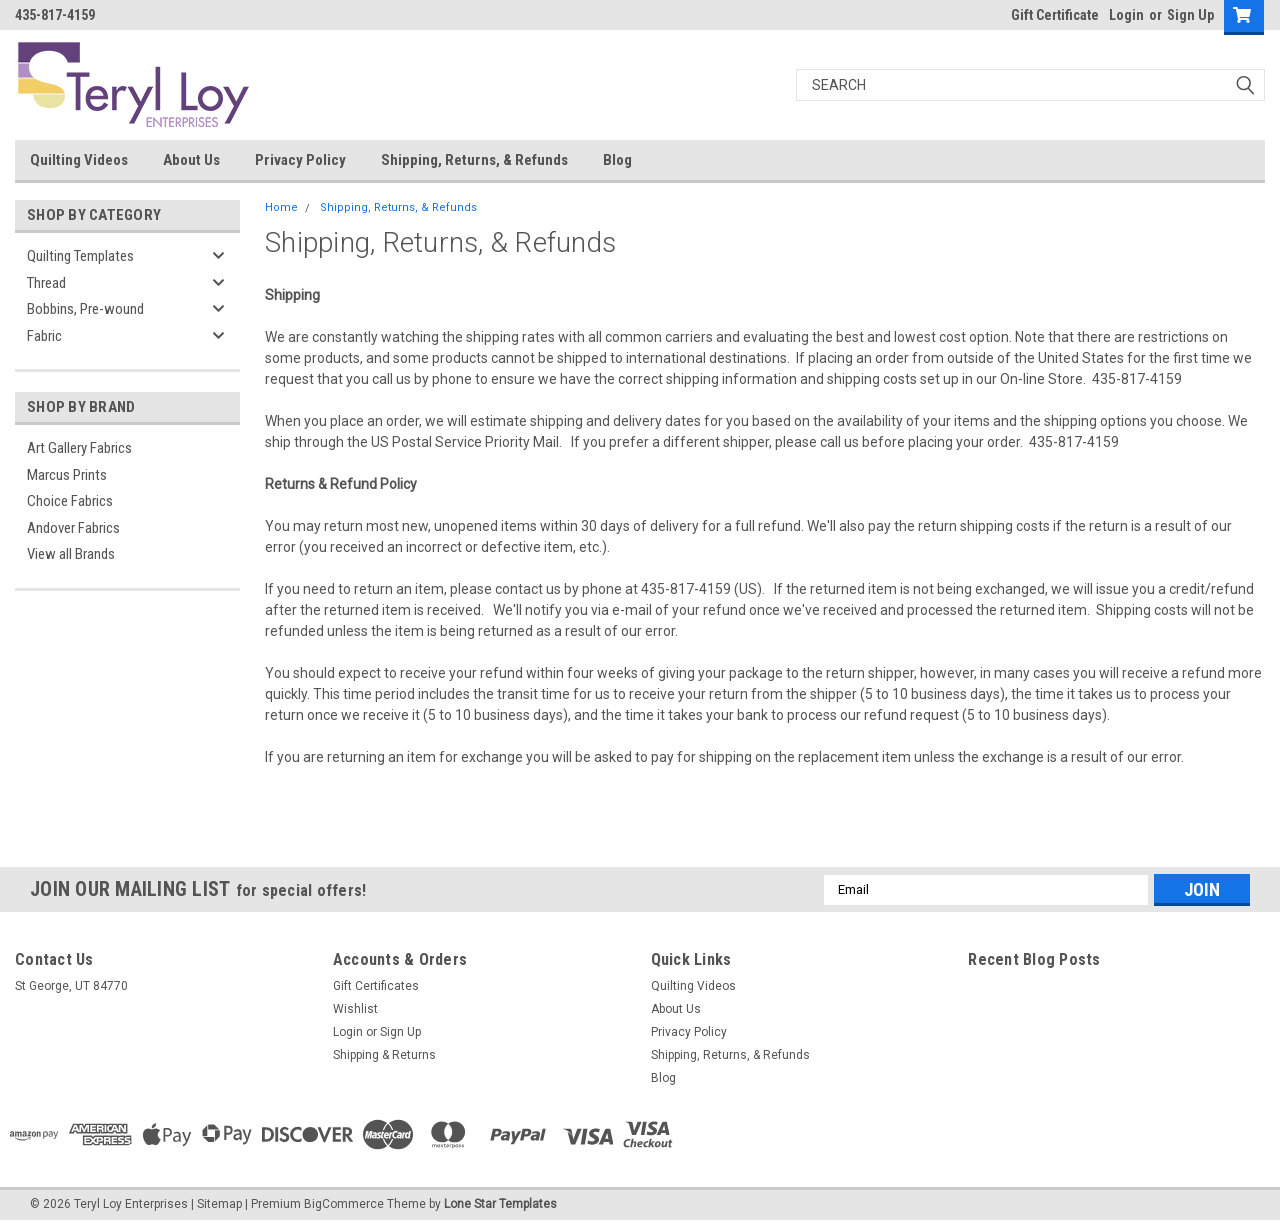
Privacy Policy (300, 160)
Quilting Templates (80, 256)
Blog (617, 160)
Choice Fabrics (70, 501)
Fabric (44, 336)
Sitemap (219, 1204)
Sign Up (1190, 15)
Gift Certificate (1055, 15)
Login (1126, 15)
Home (281, 207)
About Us (191, 160)
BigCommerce (344, 1204)
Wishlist (355, 1009)
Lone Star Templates (500, 1204)
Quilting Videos (79, 160)
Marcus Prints (67, 475)
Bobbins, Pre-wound (85, 309)
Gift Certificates (376, 986)
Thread (46, 283)
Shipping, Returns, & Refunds (474, 160)
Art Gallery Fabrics (79, 448)
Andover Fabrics (73, 528)
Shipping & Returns (384, 1055)
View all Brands (71, 554)
